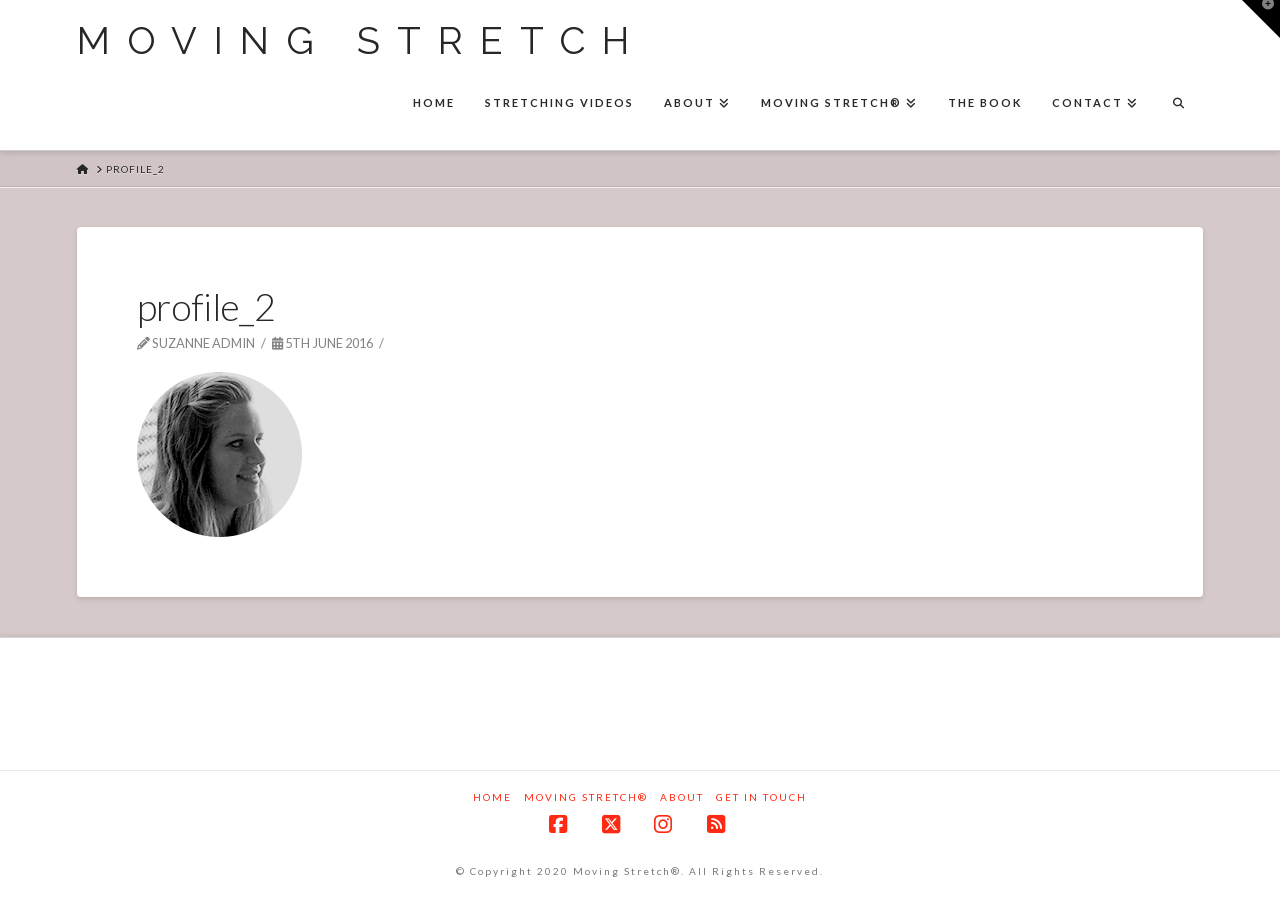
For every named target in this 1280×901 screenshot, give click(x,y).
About (682, 797)
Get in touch (761, 797)
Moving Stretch (361, 41)
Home (492, 797)
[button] (1261, 19)
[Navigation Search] (1178, 105)
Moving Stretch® (586, 797)
